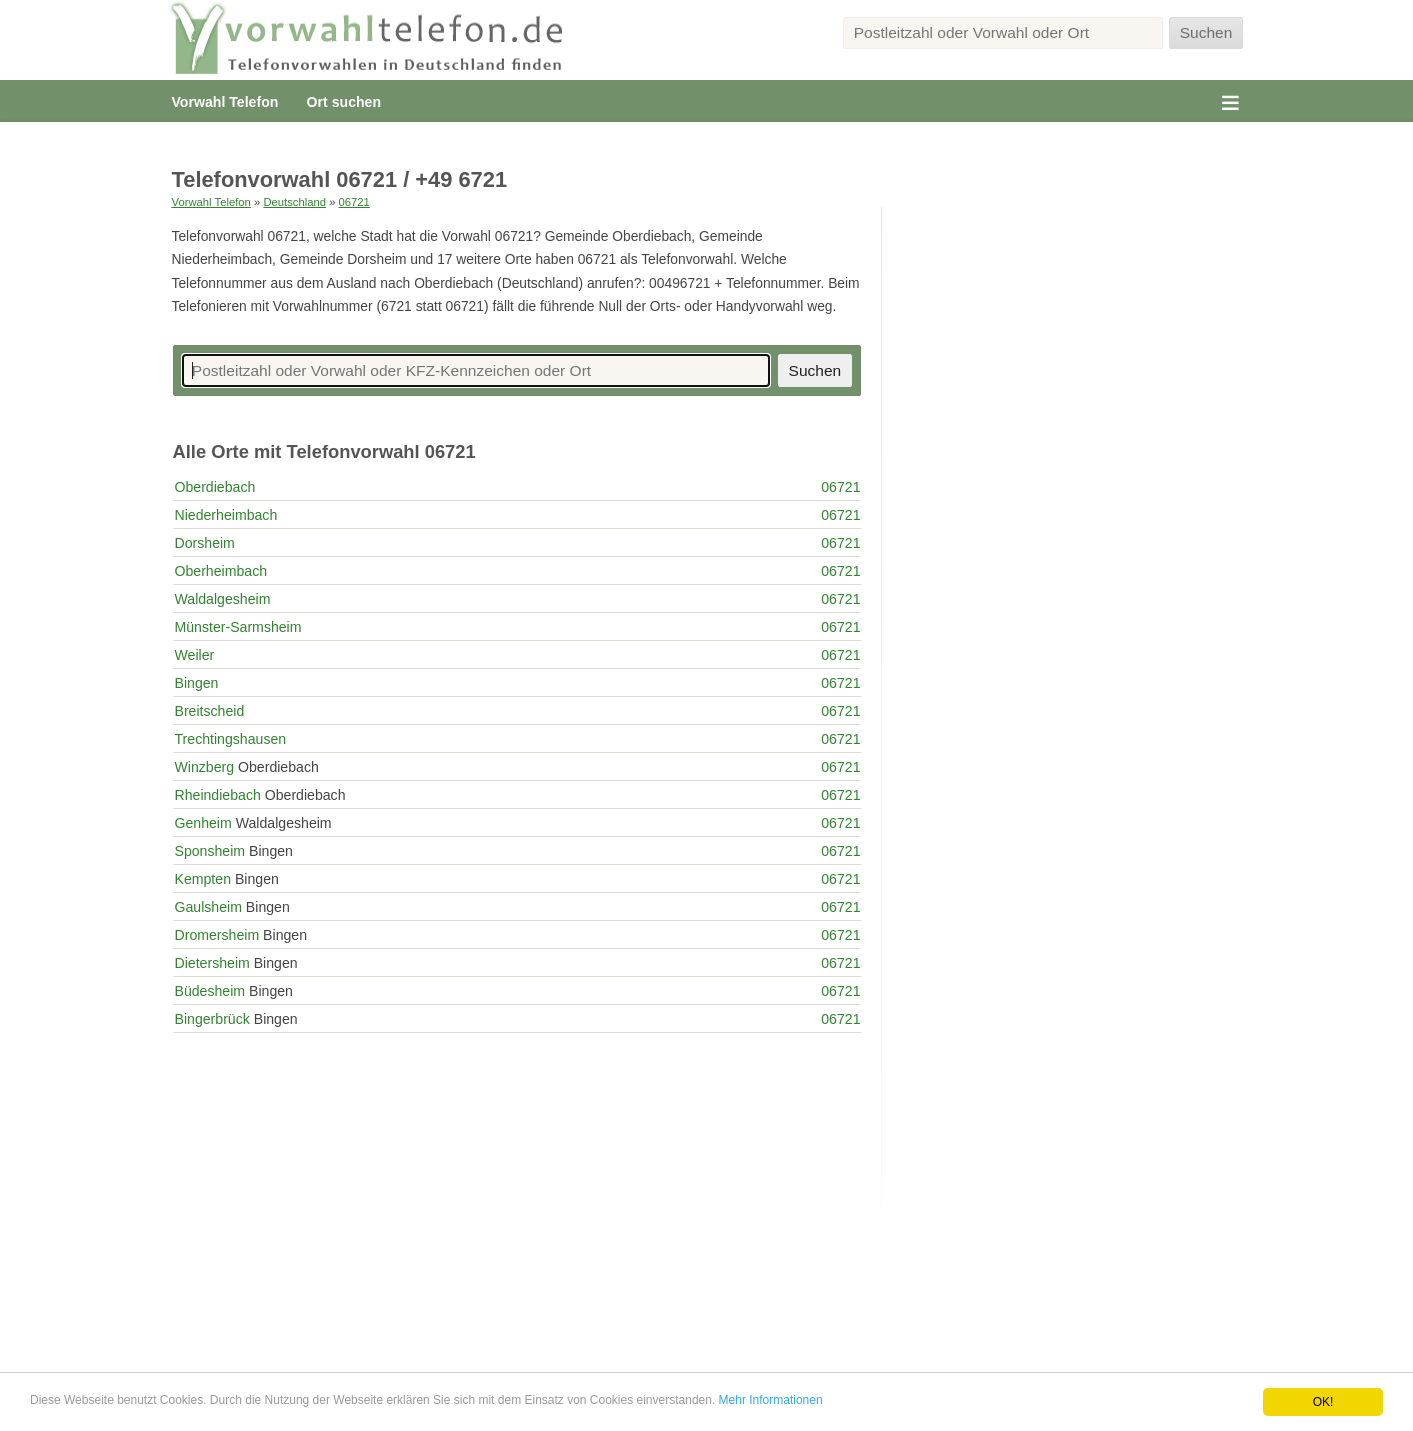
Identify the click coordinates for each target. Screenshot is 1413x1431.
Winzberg (205, 767)
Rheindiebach (218, 795)
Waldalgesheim (223, 599)
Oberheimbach (221, 571)
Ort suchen (344, 102)
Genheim (203, 823)
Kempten (203, 879)
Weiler (195, 655)
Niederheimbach (226, 515)
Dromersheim (217, 935)
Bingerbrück (212, 1019)
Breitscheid (210, 711)
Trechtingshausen (231, 739)
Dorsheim (205, 543)
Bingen (197, 683)
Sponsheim (210, 851)
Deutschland (294, 202)
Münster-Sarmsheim (238, 627)
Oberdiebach (215, 487)
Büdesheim (210, 991)
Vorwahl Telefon (225, 102)
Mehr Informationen (771, 1400)
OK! (1323, 1402)
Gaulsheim (208, 907)
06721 (354, 202)
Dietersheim (212, 963)
